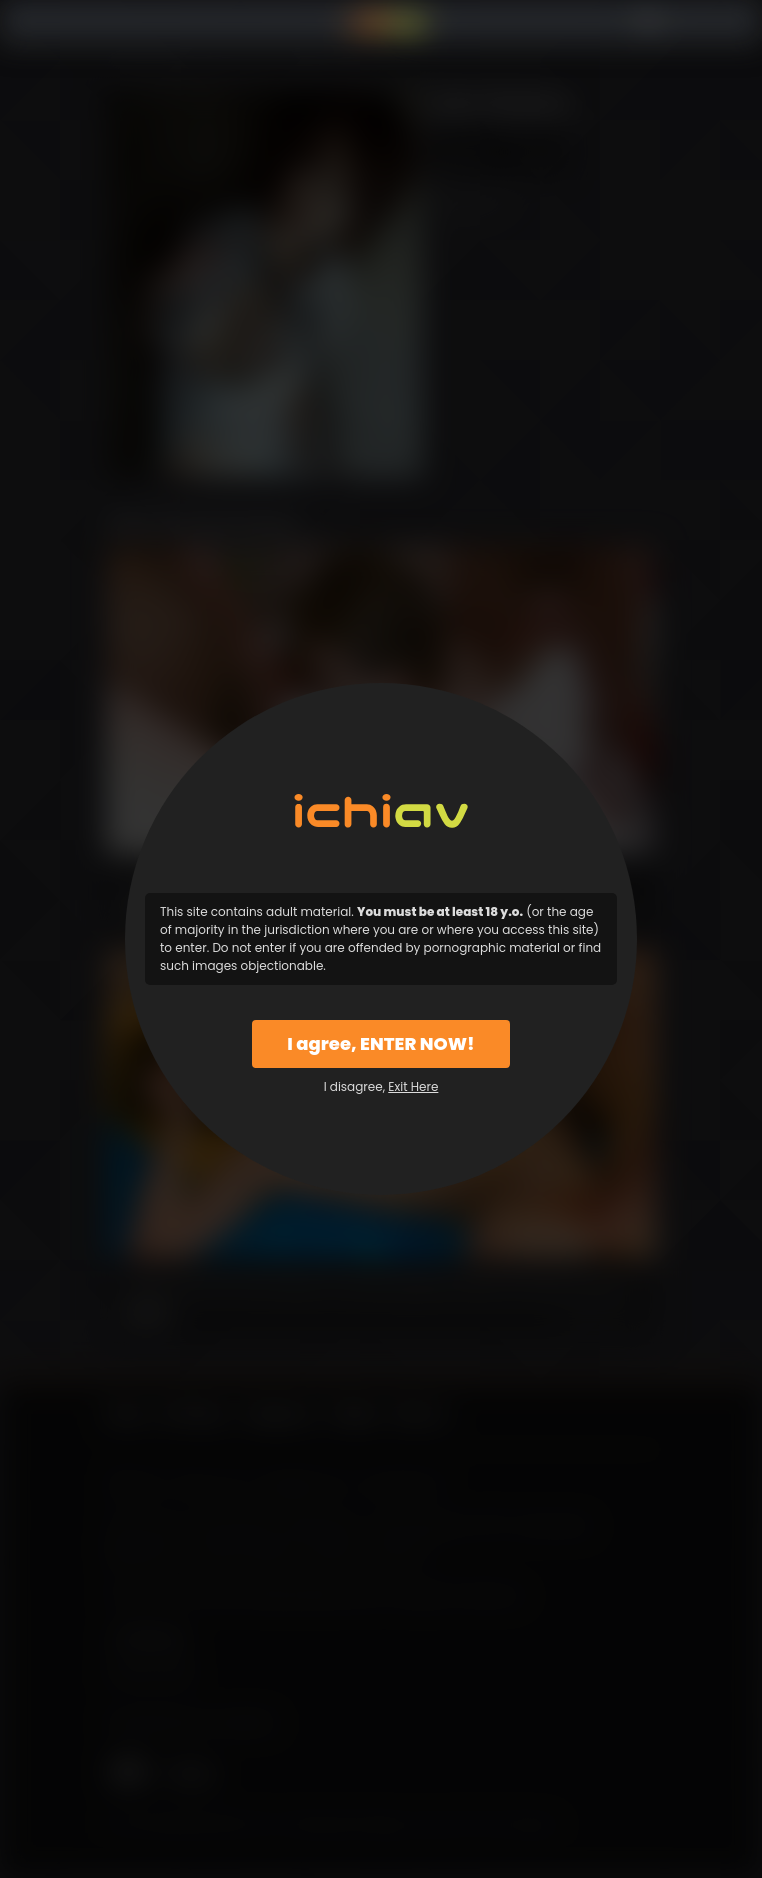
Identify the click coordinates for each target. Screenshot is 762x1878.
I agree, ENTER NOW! (380, 1043)
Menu (121, 22)
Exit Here (413, 1086)
